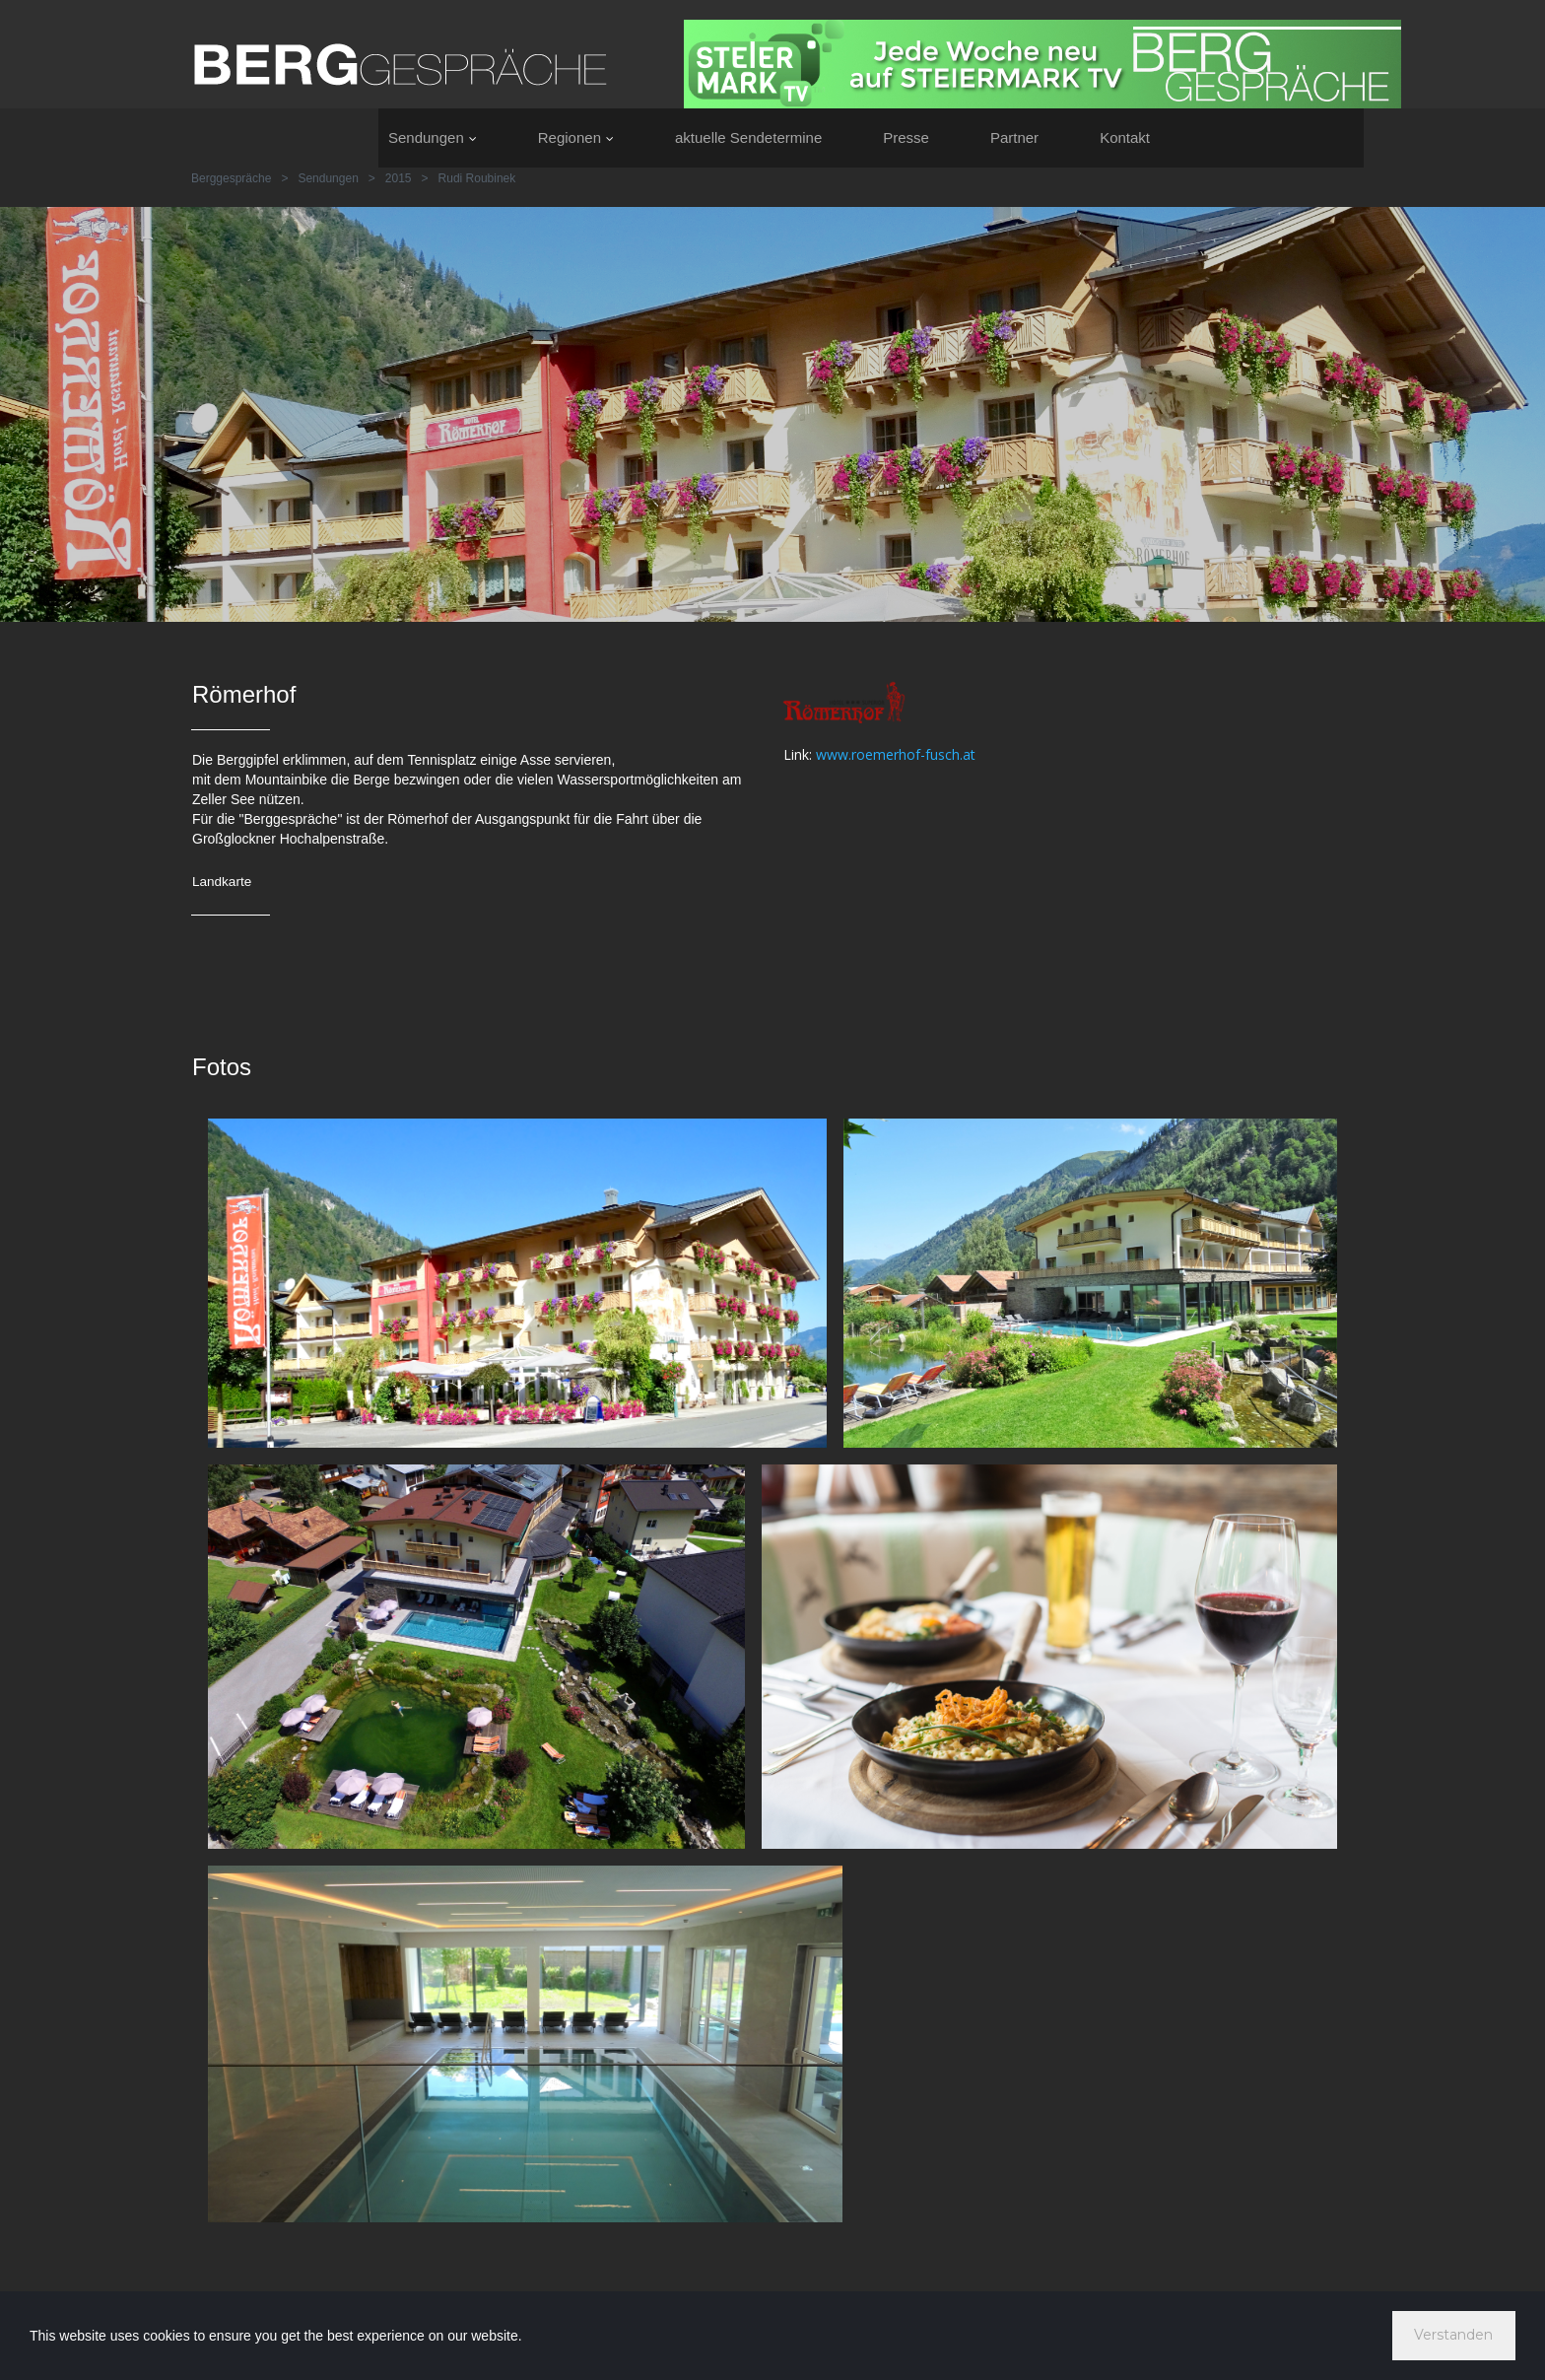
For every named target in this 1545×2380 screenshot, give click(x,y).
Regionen (576, 137)
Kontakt (1125, 137)
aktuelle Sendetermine (748, 137)
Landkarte (222, 881)
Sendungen (432, 137)
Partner (1014, 137)
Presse (906, 137)
